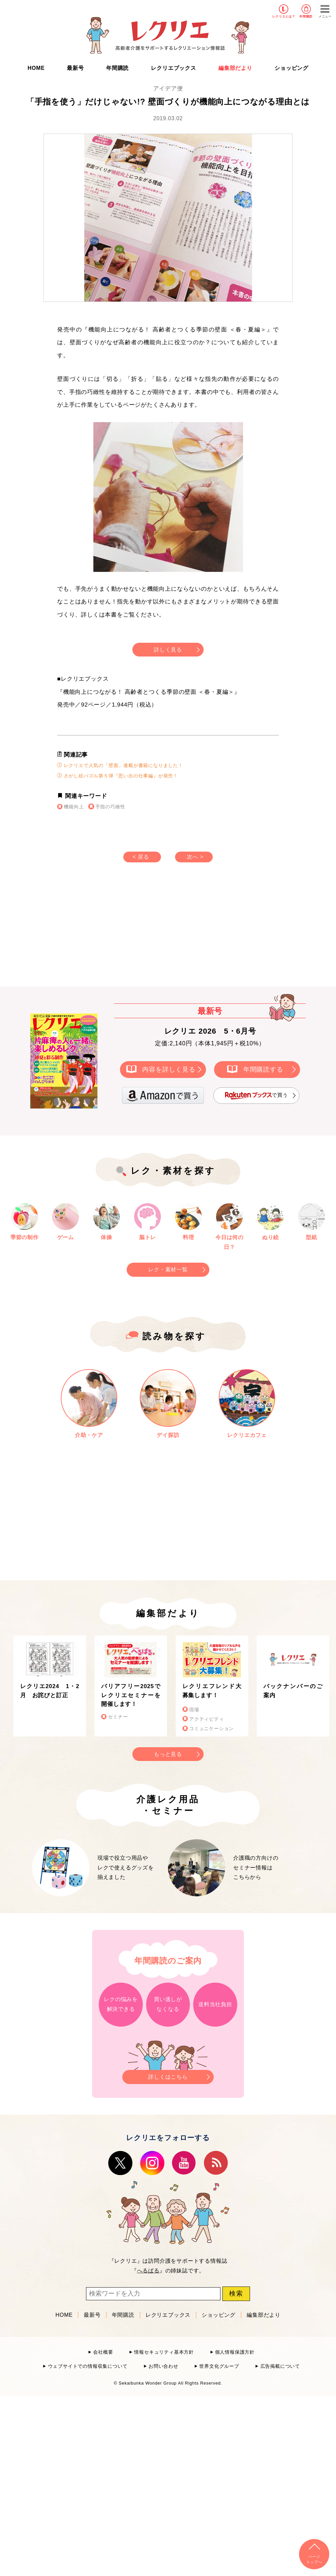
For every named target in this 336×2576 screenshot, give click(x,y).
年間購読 (305, 16)
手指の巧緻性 (110, 806)
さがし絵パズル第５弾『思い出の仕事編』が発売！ (117, 775)
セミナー (118, 1716)
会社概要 (103, 2352)
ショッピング (291, 68)
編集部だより (235, 68)
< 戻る (141, 857)
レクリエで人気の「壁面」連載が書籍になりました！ (120, 765)
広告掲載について (280, 2366)
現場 (194, 1709)
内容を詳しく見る (168, 1069)
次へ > (195, 857)
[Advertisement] (110, 931)
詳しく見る (168, 649)
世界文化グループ (219, 2366)
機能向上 (74, 806)
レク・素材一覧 (168, 1269)
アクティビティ (206, 1719)
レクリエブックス (173, 68)
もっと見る (168, 1754)
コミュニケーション (211, 1728)
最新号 (75, 68)
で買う (256, 1095)
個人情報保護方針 (235, 2352)
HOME (36, 68)
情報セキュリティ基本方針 (164, 2352)
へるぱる (148, 2270)
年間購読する (263, 1069)
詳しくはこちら (168, 2075)
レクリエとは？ (283, 16)
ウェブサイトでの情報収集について (88, 2366)
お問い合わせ (163, 2366)
